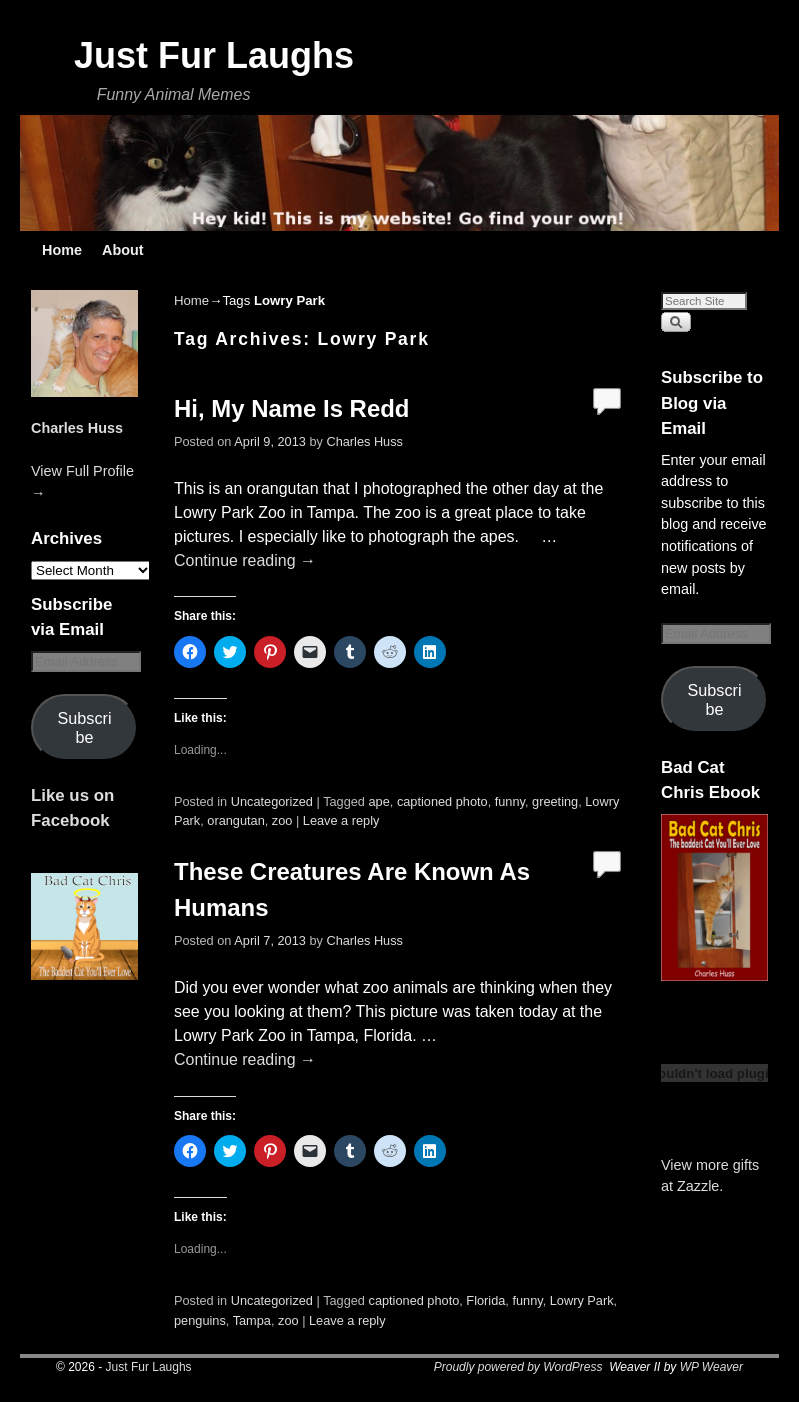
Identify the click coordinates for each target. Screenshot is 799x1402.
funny (510, 801)
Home (62, 250)
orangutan (235, 820)
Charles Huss (77, 428)
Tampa (252, 1320)
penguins (200, 1320)
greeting (555, 801)
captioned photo (442, 801)
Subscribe (85, 727)
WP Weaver (711, 1367)
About (123, 250)
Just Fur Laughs (214, 55)
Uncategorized (272, 801)
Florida (485, 1300)
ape (379, 801)
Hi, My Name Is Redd (291, 408)
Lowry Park (582, 1300)
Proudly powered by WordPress (518, 1367)
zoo (282, 820)
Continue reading (245, 560)
